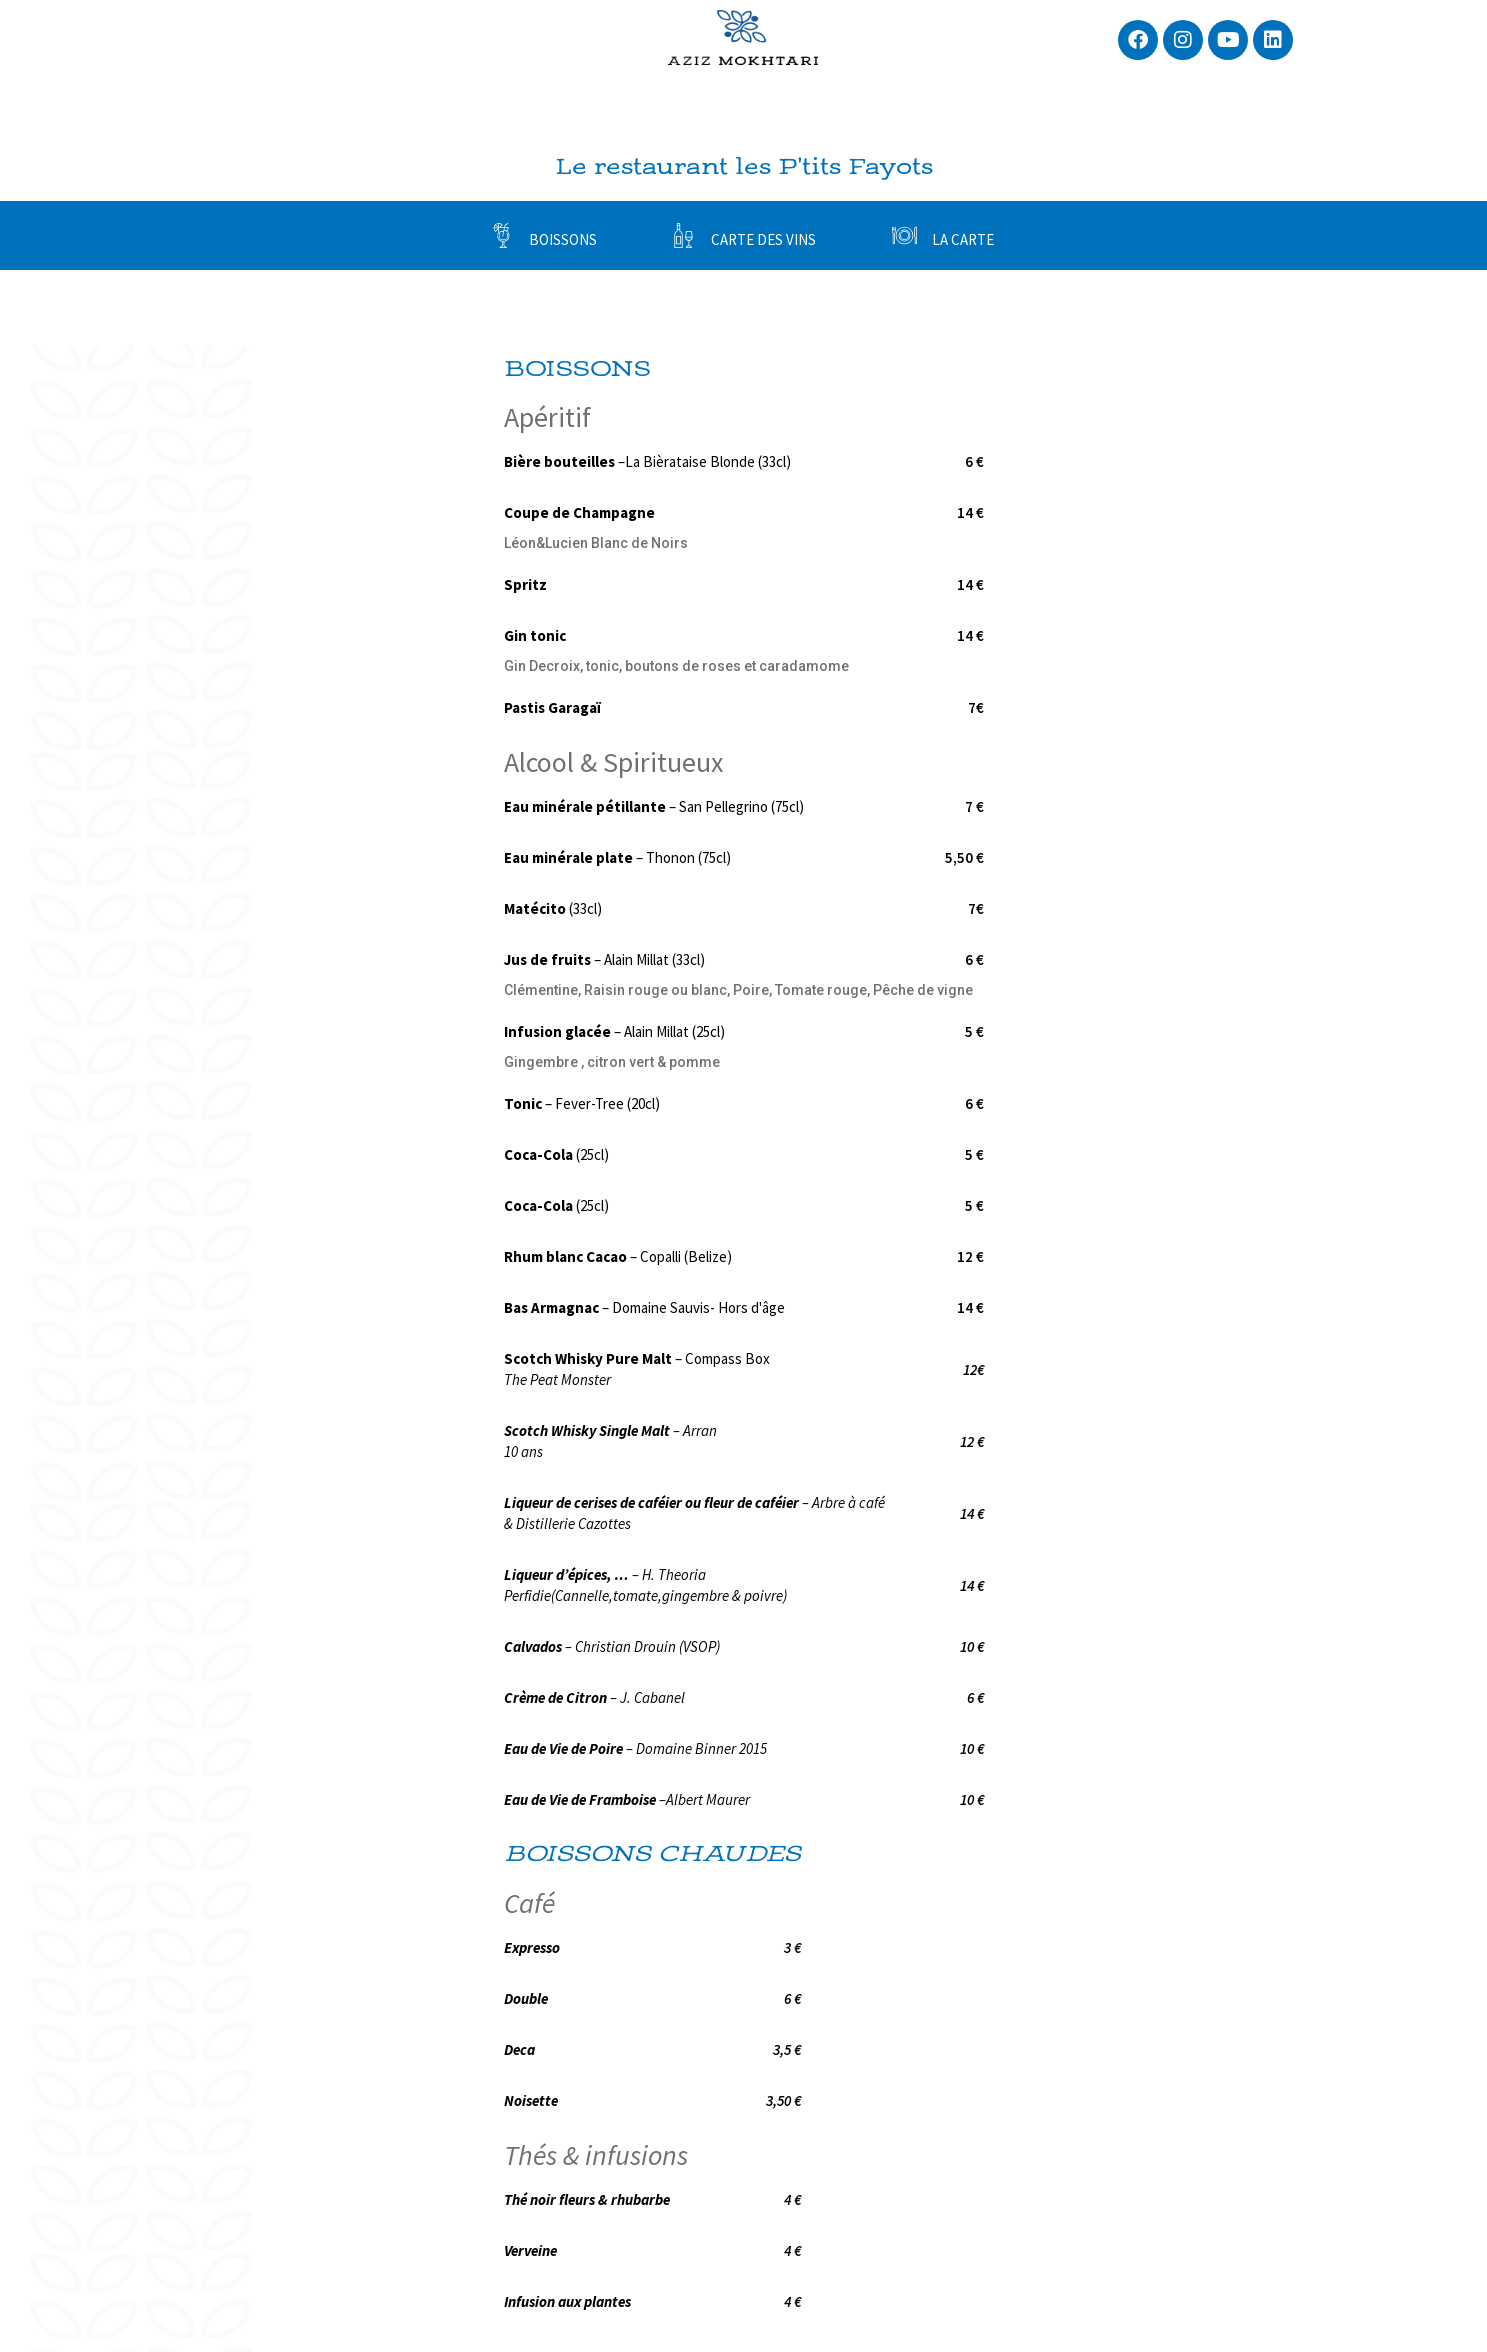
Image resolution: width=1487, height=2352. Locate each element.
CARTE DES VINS (763, 239)
